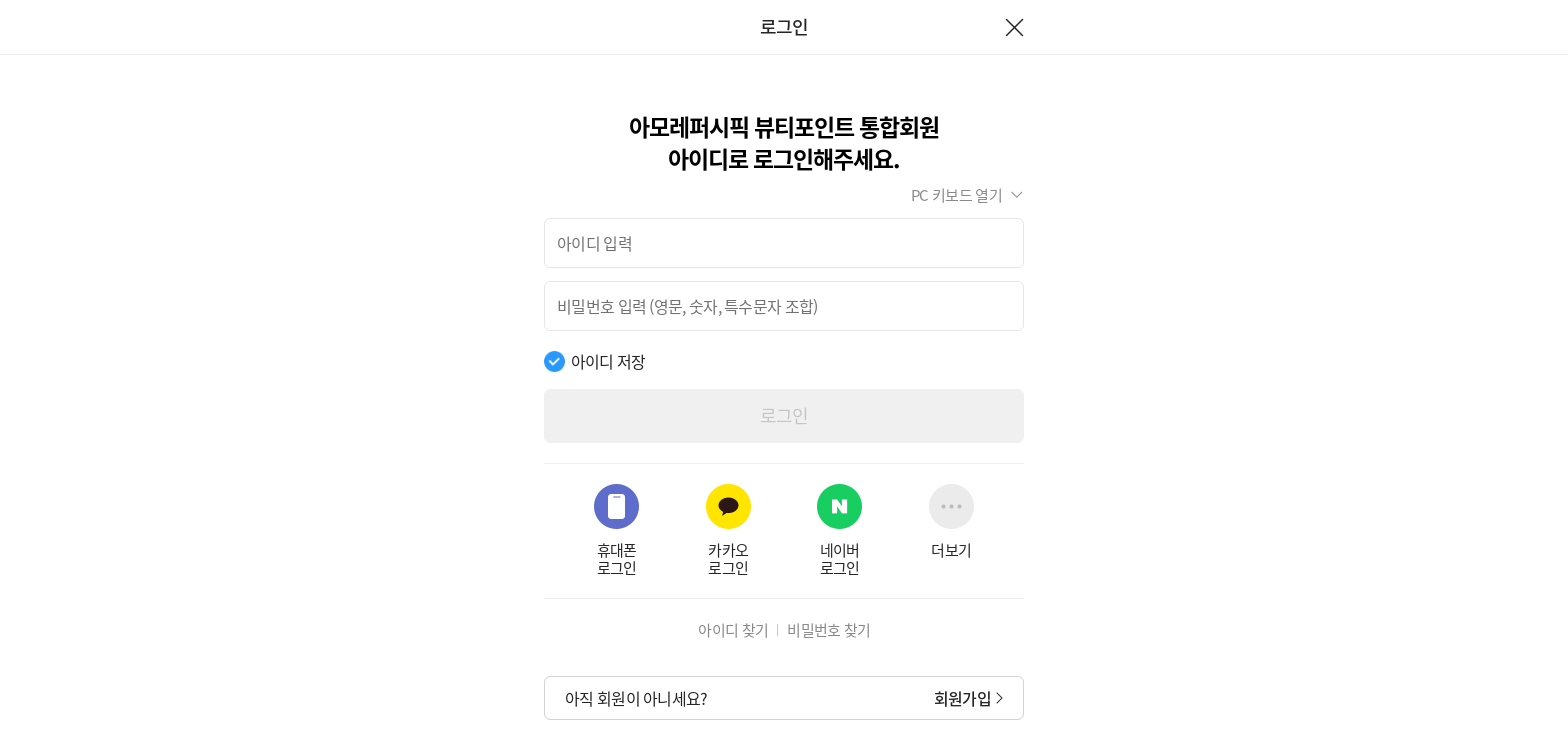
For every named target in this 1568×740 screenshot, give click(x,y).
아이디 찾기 (733, 630)
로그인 (784, 415)
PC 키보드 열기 (956, 195)
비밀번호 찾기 (828, 630)
